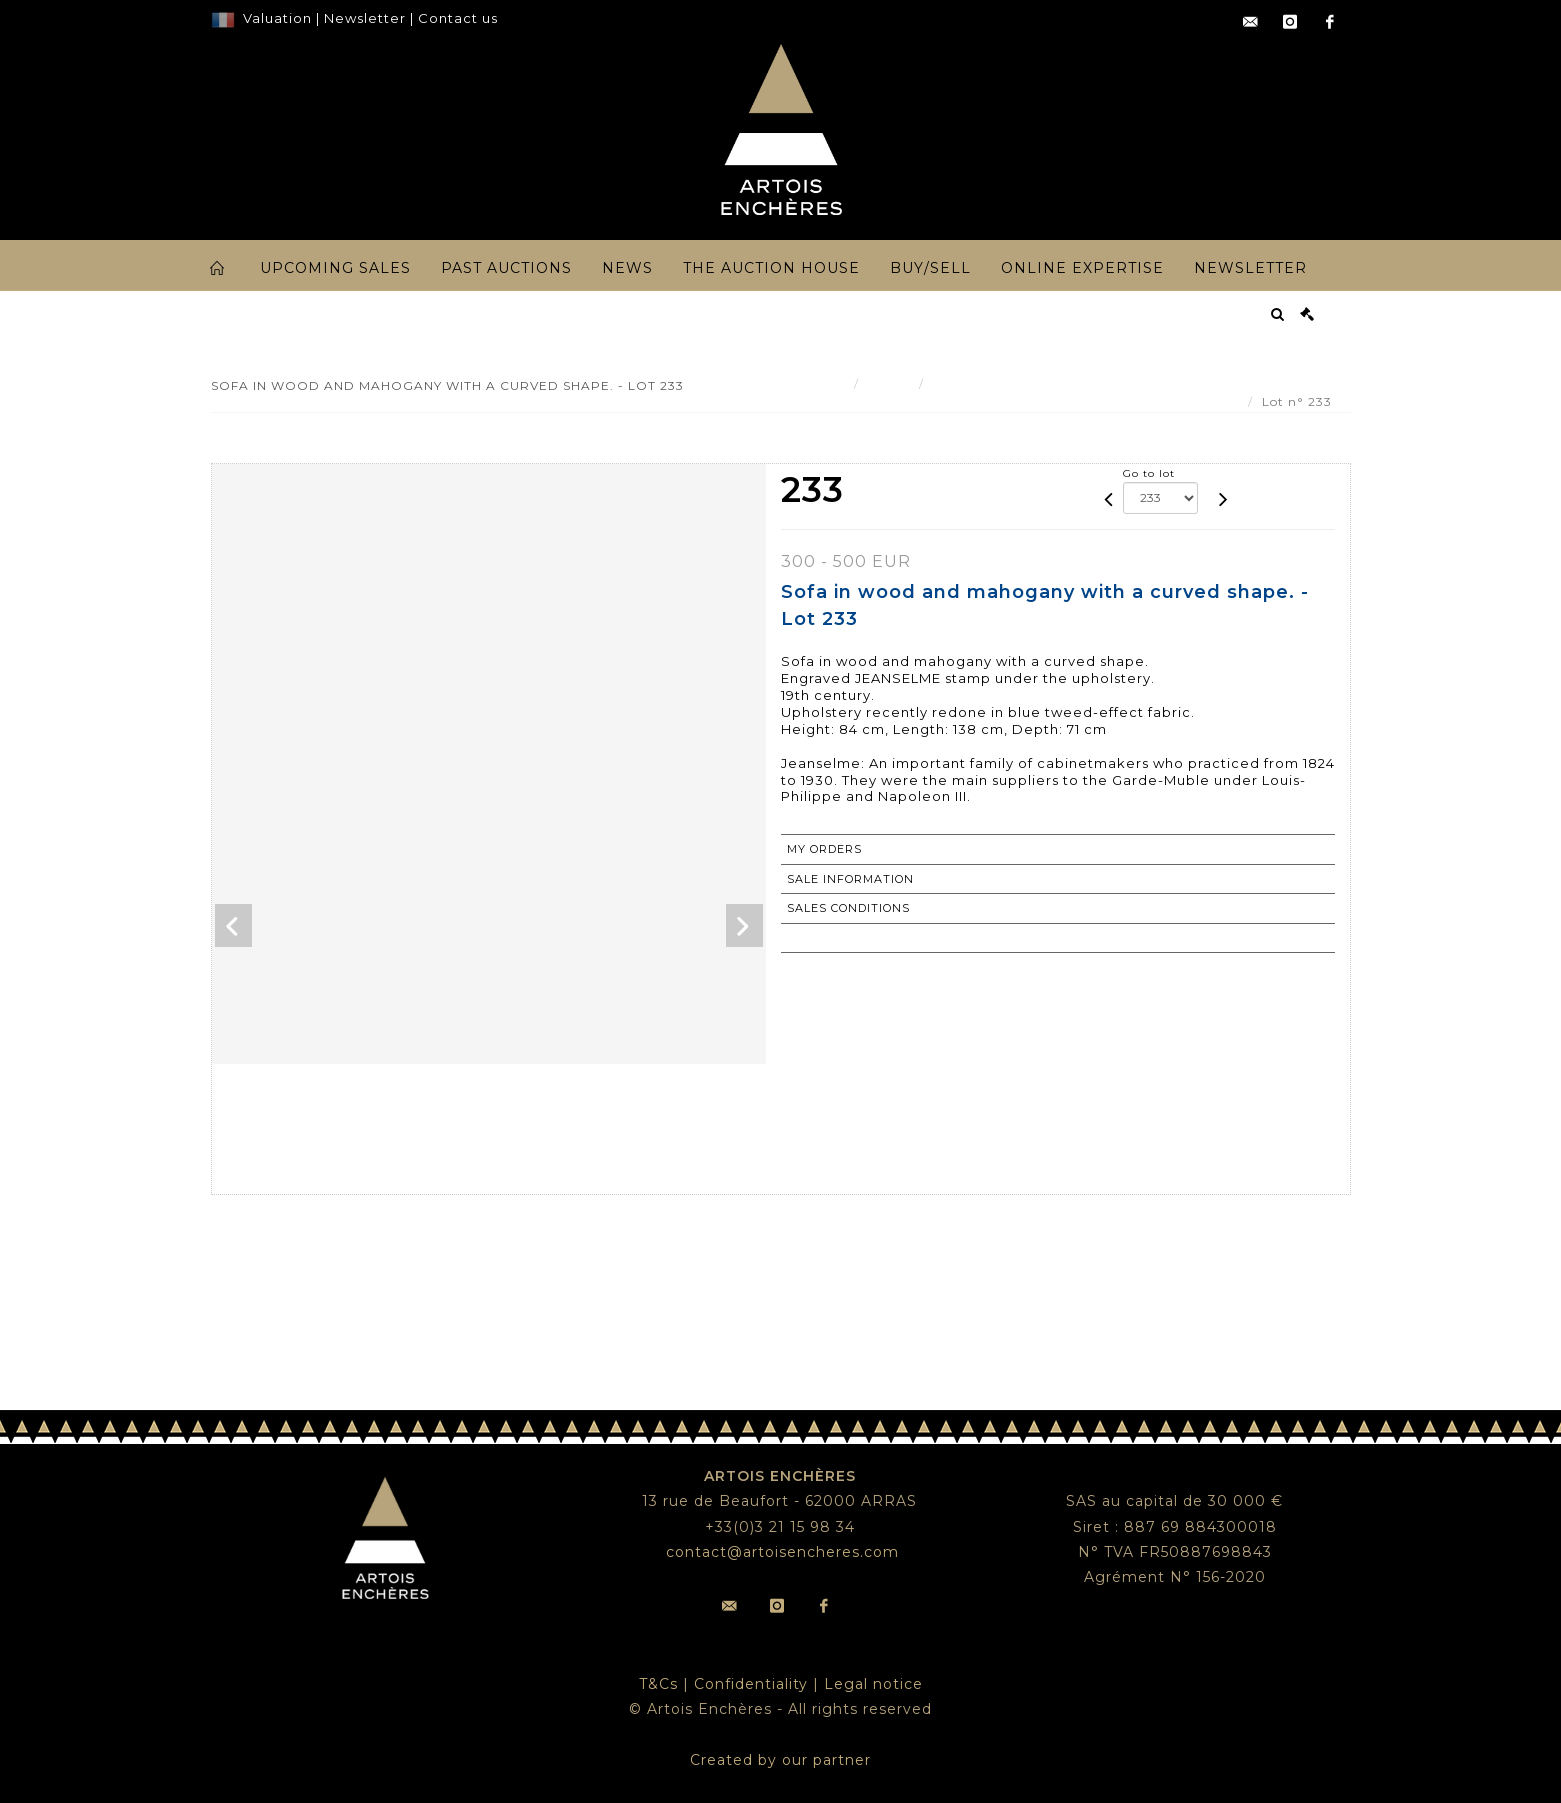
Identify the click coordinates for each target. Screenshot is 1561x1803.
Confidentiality (751, 1684)
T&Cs (658, 1684)
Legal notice (873, 1684)
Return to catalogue (865, 938)
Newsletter (363, 18)
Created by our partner (780, 1760)
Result (889, 383)
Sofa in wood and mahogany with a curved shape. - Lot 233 (1134, 383)
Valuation (277, 18)
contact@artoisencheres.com (782, 1552)
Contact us (458, 18)
